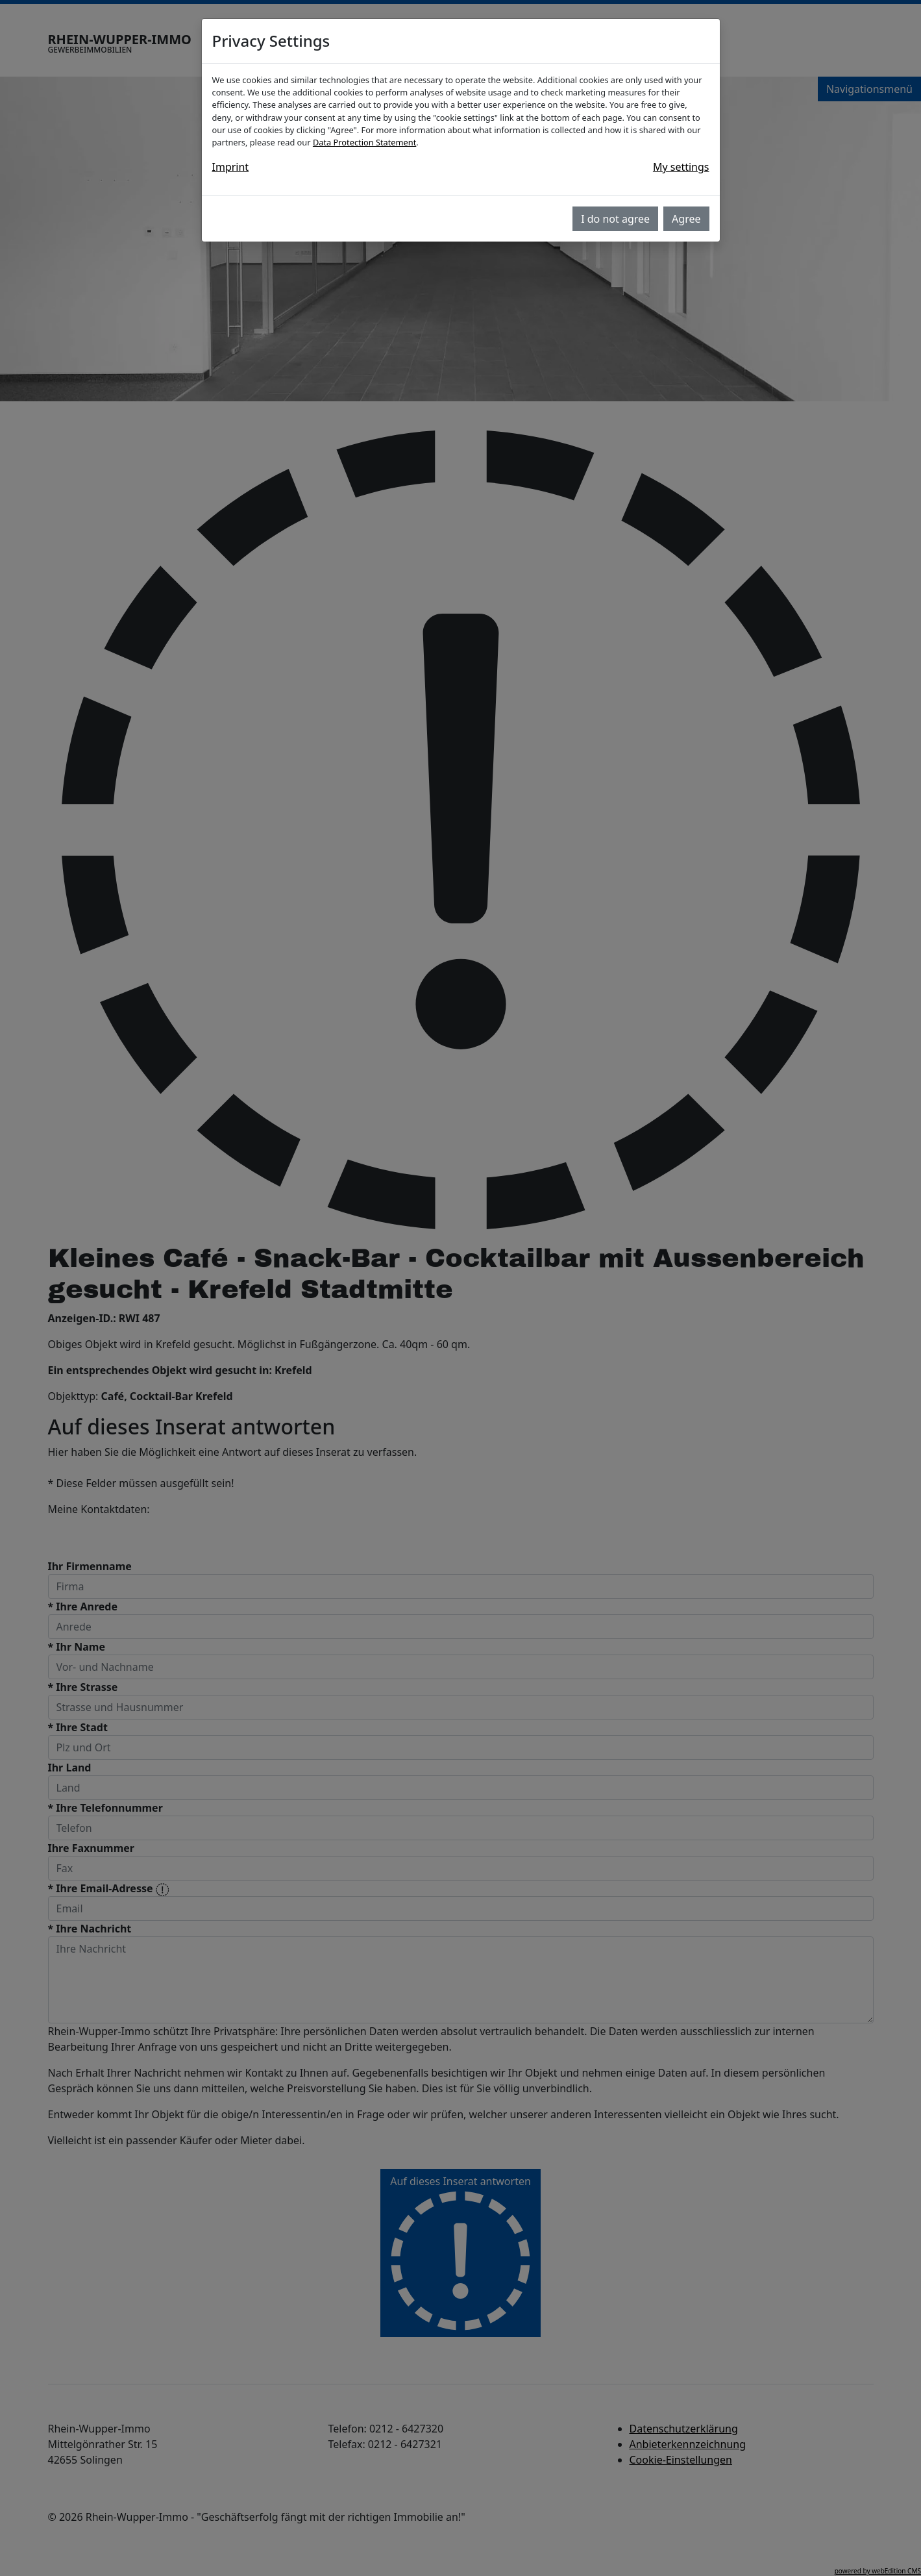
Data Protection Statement (364, 142)
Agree (686, 219)
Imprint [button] (230, 167)
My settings (681, 167)
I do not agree (615, 219)
